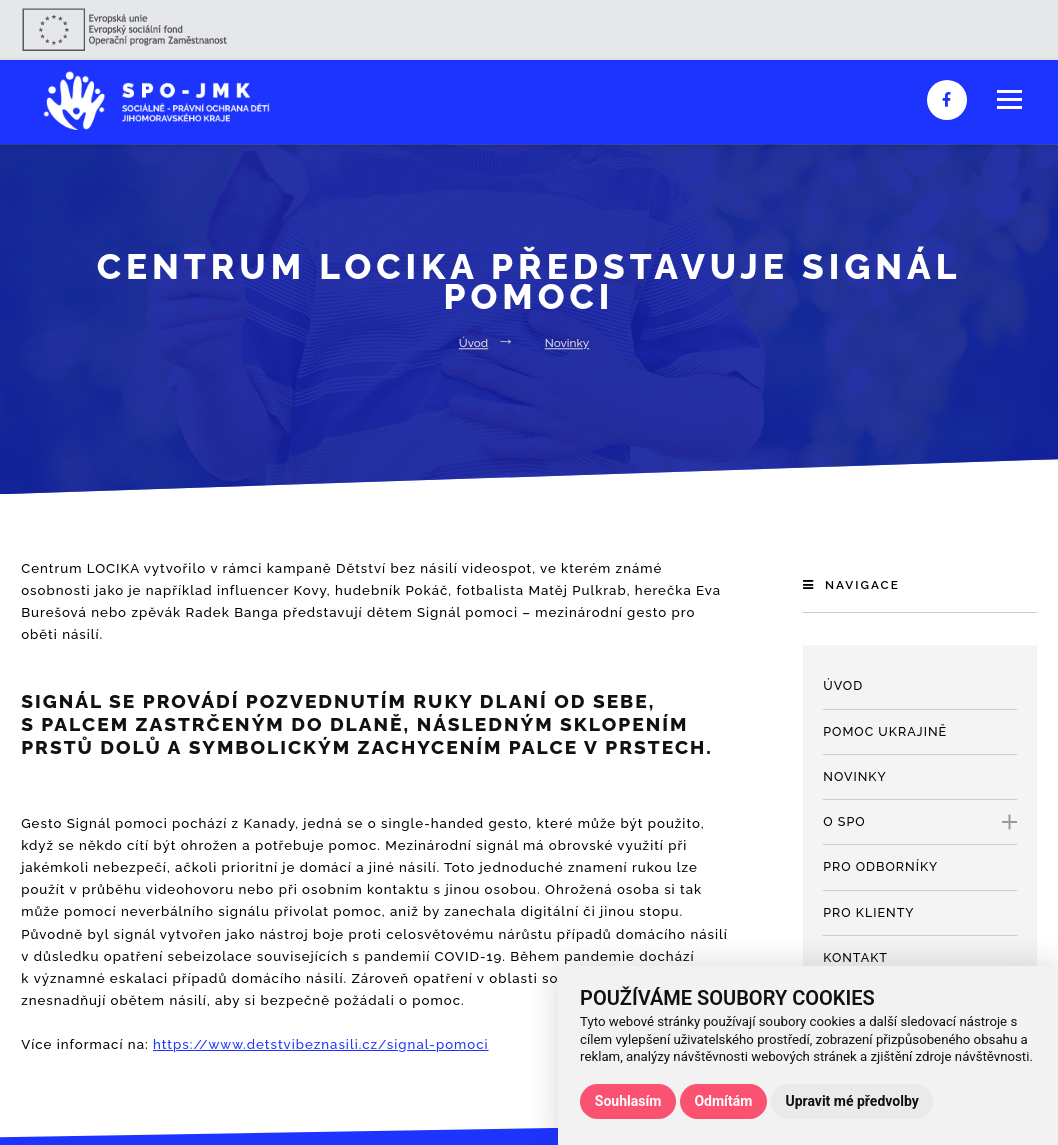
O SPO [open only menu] (920, 822)
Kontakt (855, 957)
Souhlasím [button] (628, 1101)
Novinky (567, 343)
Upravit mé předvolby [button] (851, 1101)
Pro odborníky (880, 866)
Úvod (473, 343)
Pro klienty (868, 912)
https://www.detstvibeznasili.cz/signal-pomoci (321, 1044)
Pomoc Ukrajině (885, 731)
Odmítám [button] (723, 1101)
